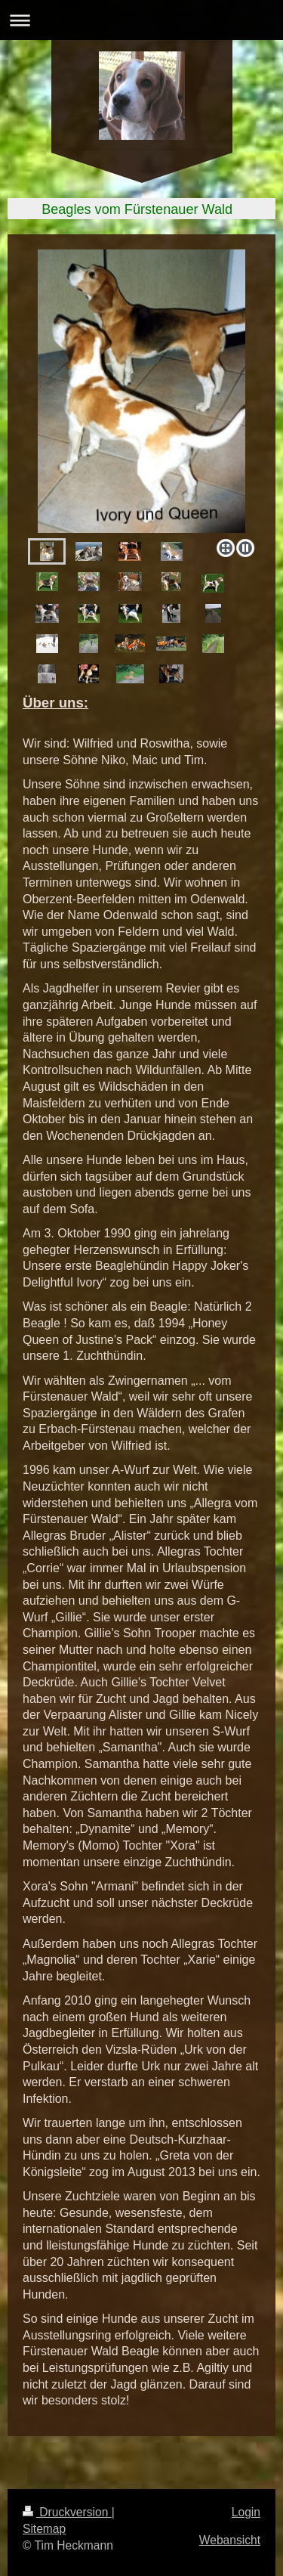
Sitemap (44, 2528)
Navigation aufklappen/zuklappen (141, 20)
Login (246, 2512)
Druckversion (67, 2512)
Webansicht (229, 2540)
